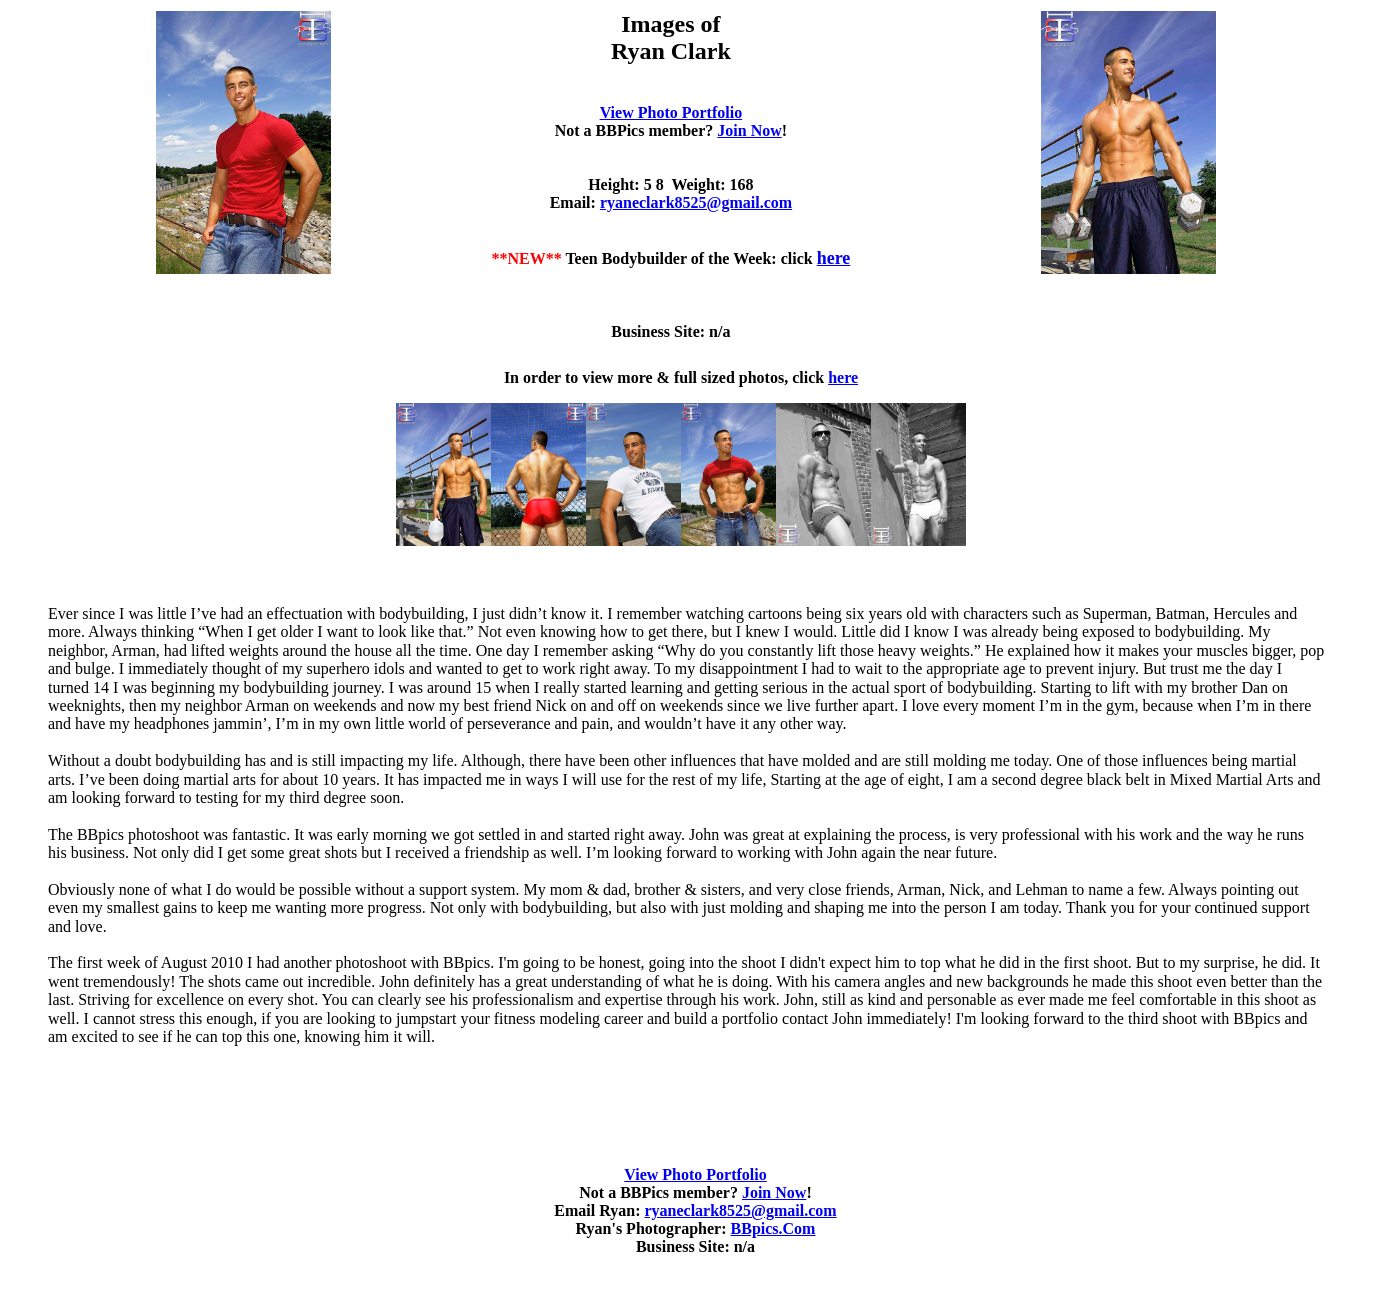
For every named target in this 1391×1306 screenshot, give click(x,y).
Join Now (749, 130)
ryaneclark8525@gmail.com (696, 202)
